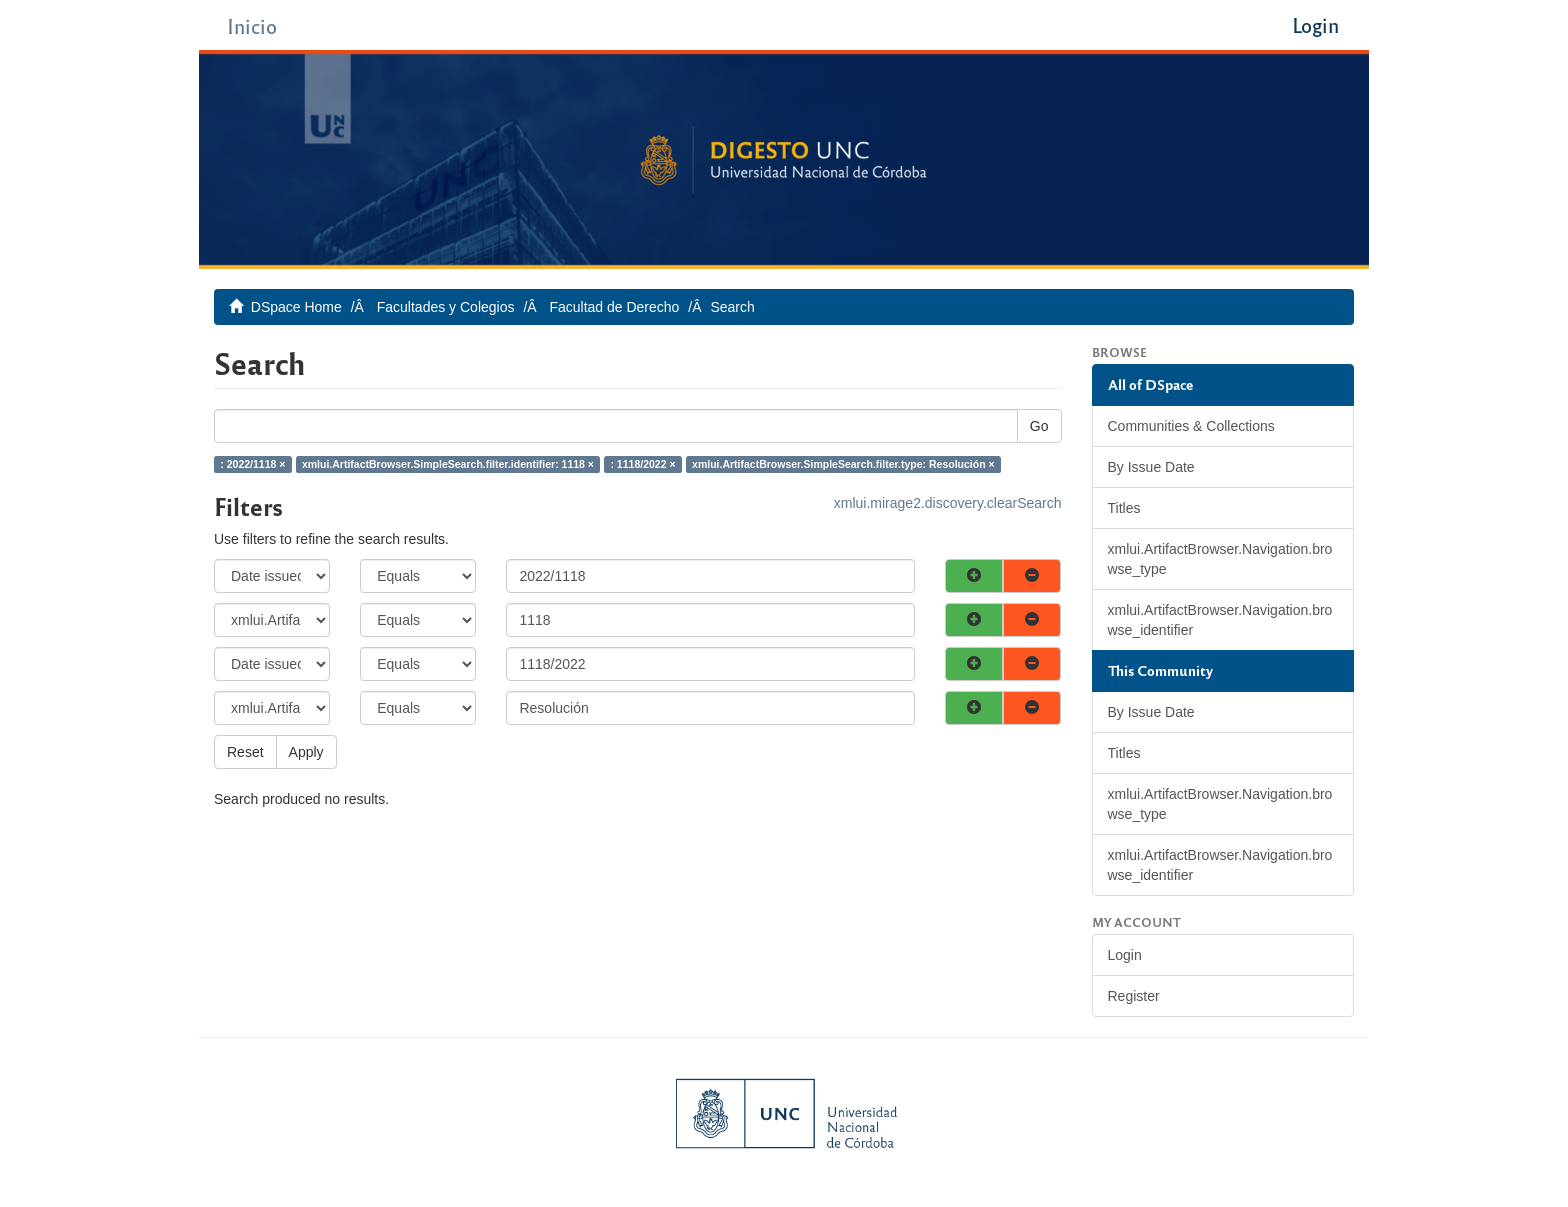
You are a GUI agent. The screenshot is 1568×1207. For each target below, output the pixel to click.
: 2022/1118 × (252, 464)
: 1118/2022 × (642, 464)
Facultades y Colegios (446, 307)
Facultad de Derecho (614, 307)
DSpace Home (296, 307)
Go (1039, 426)
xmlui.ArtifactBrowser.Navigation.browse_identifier (1220, 620)
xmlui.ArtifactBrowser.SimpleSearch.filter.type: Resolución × (843, 464)
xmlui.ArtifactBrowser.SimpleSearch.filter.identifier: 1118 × (448, 464)
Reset (245, 752)
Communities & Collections (1191, 426)
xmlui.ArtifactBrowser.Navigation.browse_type (1220, 559)
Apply (306, 752)
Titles (1124, 508)
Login (1125, 955)
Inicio (252, 25)
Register (1134, 996)
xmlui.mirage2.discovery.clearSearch (948, 503)
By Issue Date (1151, 467)
